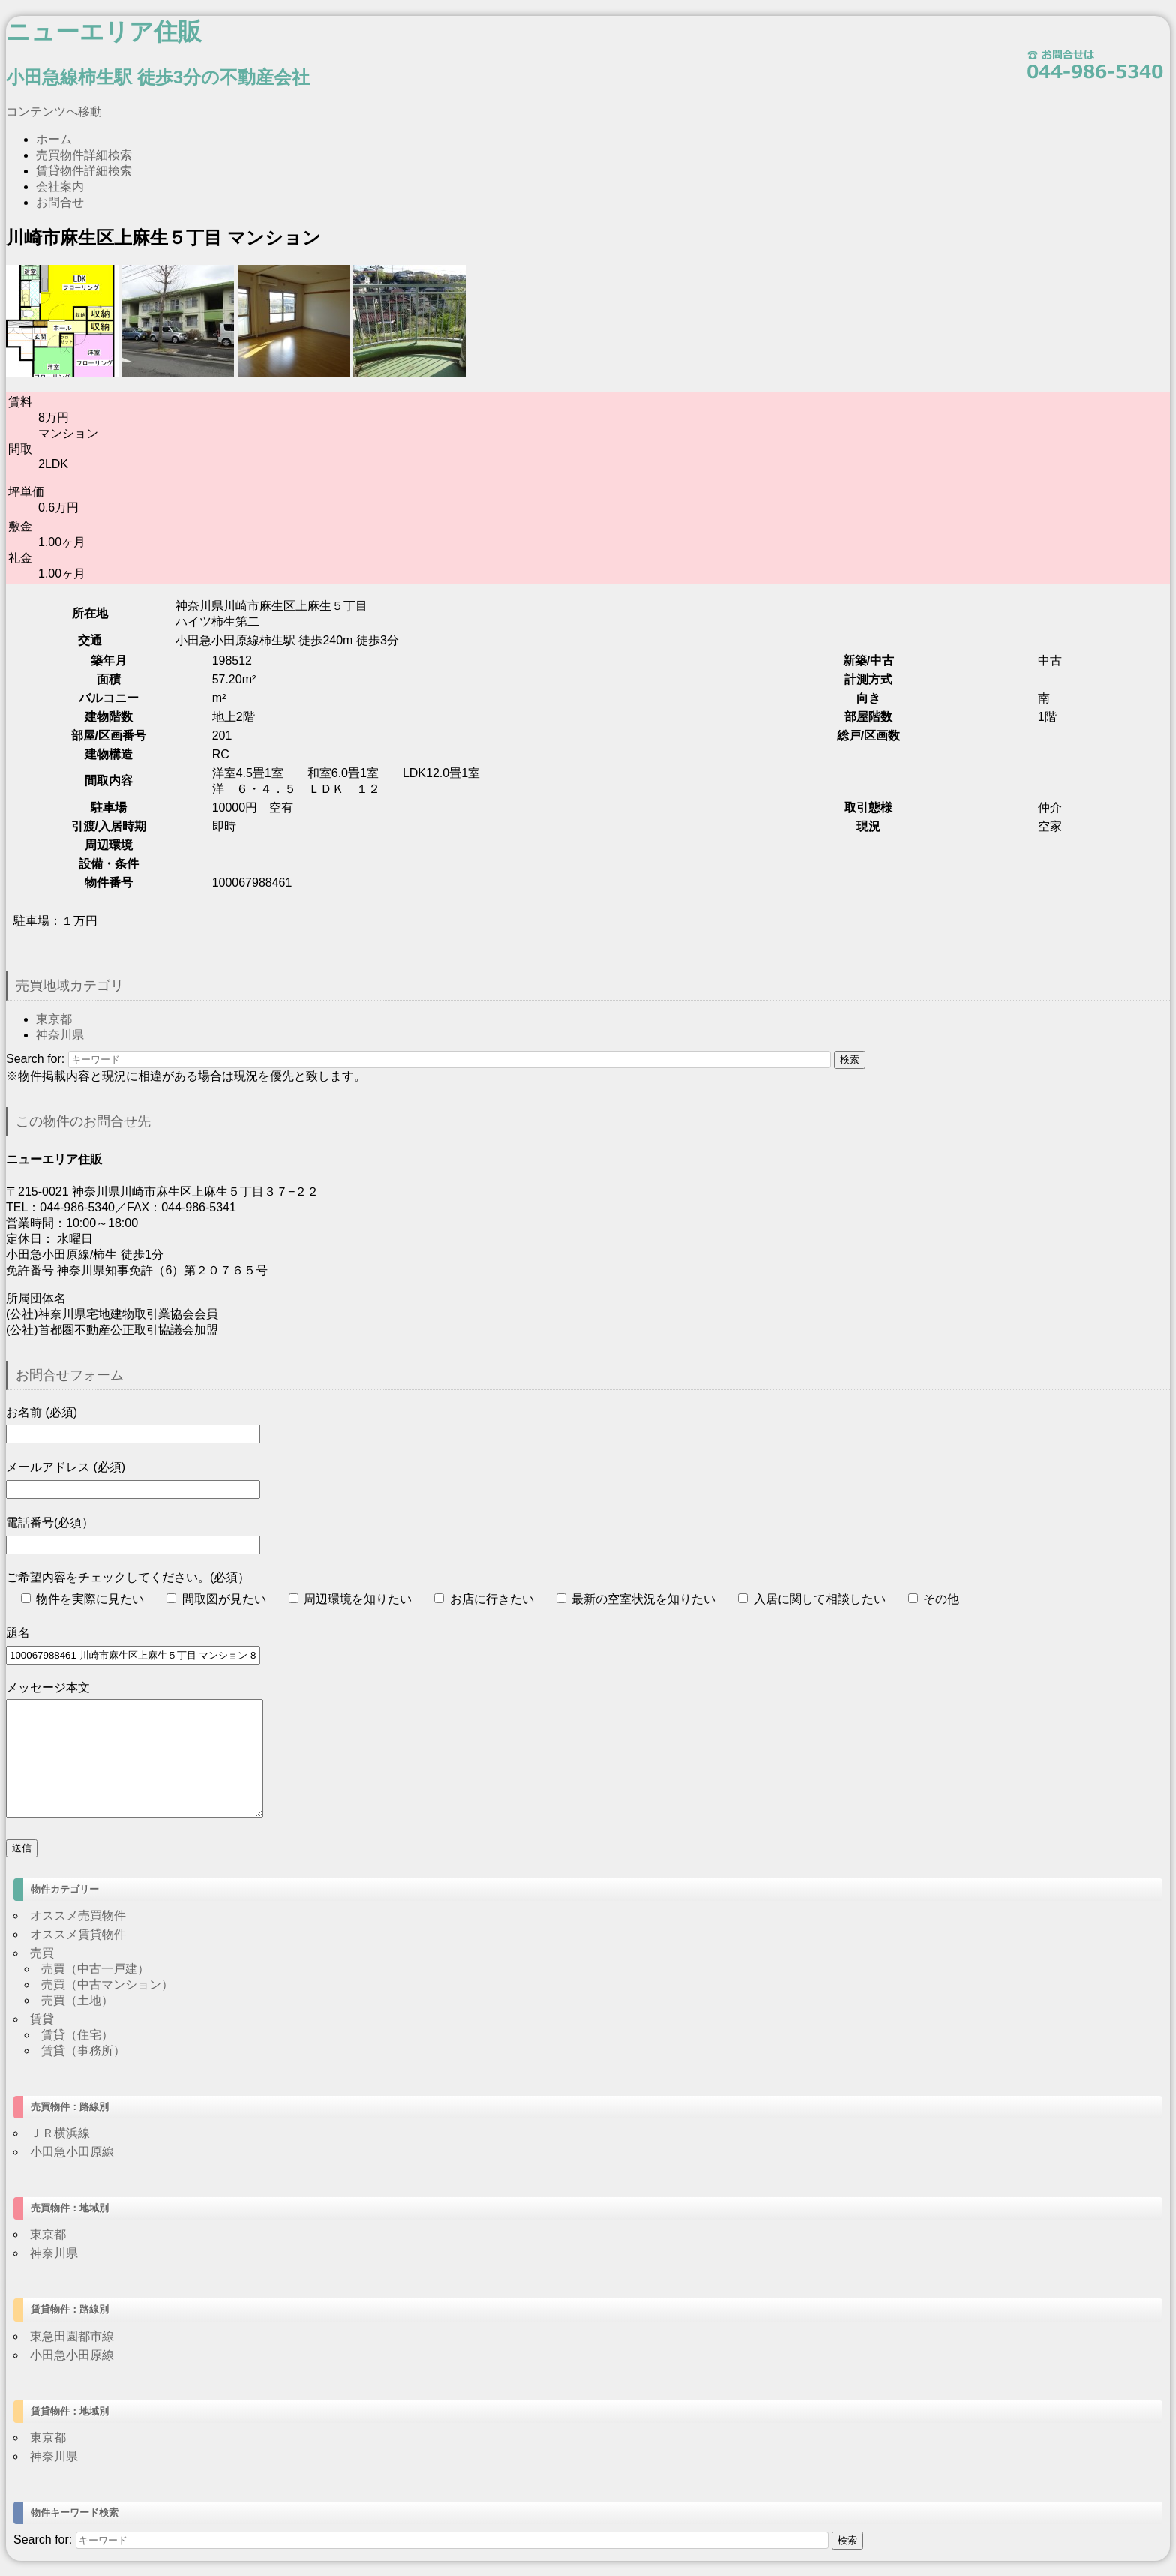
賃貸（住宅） (77, 2034)
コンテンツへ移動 (54, 111)
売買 (42, 1953)
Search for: (35, 1058)
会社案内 (60, 186)
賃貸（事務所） (83, 2050)
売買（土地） (77, 2000)
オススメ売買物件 (78, 1915)
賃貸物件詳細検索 (84, 170)
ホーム (54, 139)
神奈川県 (60, 1034)
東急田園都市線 (72, 2336)
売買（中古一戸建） (95, 1968)
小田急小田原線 (72, 2151)
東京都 (54, 1019)
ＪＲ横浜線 (60, 2133)
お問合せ (60, 202)
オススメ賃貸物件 (78, 1934)
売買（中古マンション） (107, 1984)
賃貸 (42, 2019)
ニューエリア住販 (104, 31)
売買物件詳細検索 (84, 155)
